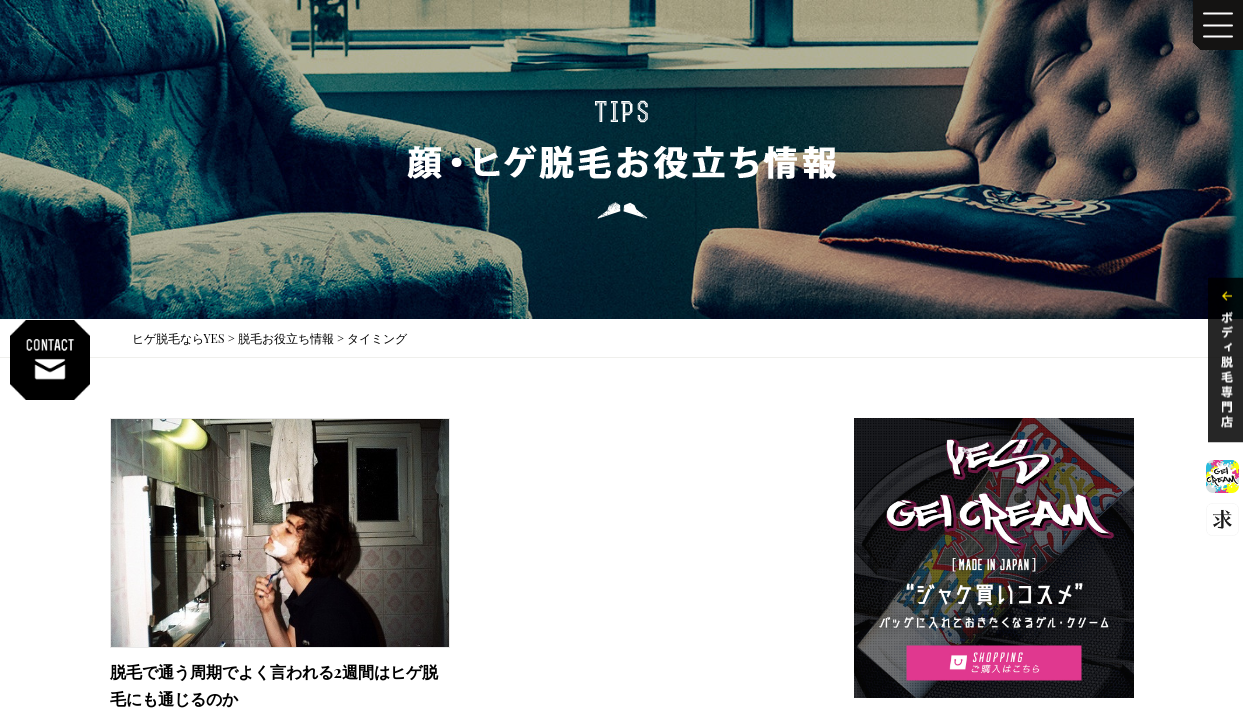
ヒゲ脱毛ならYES (178, 338)
